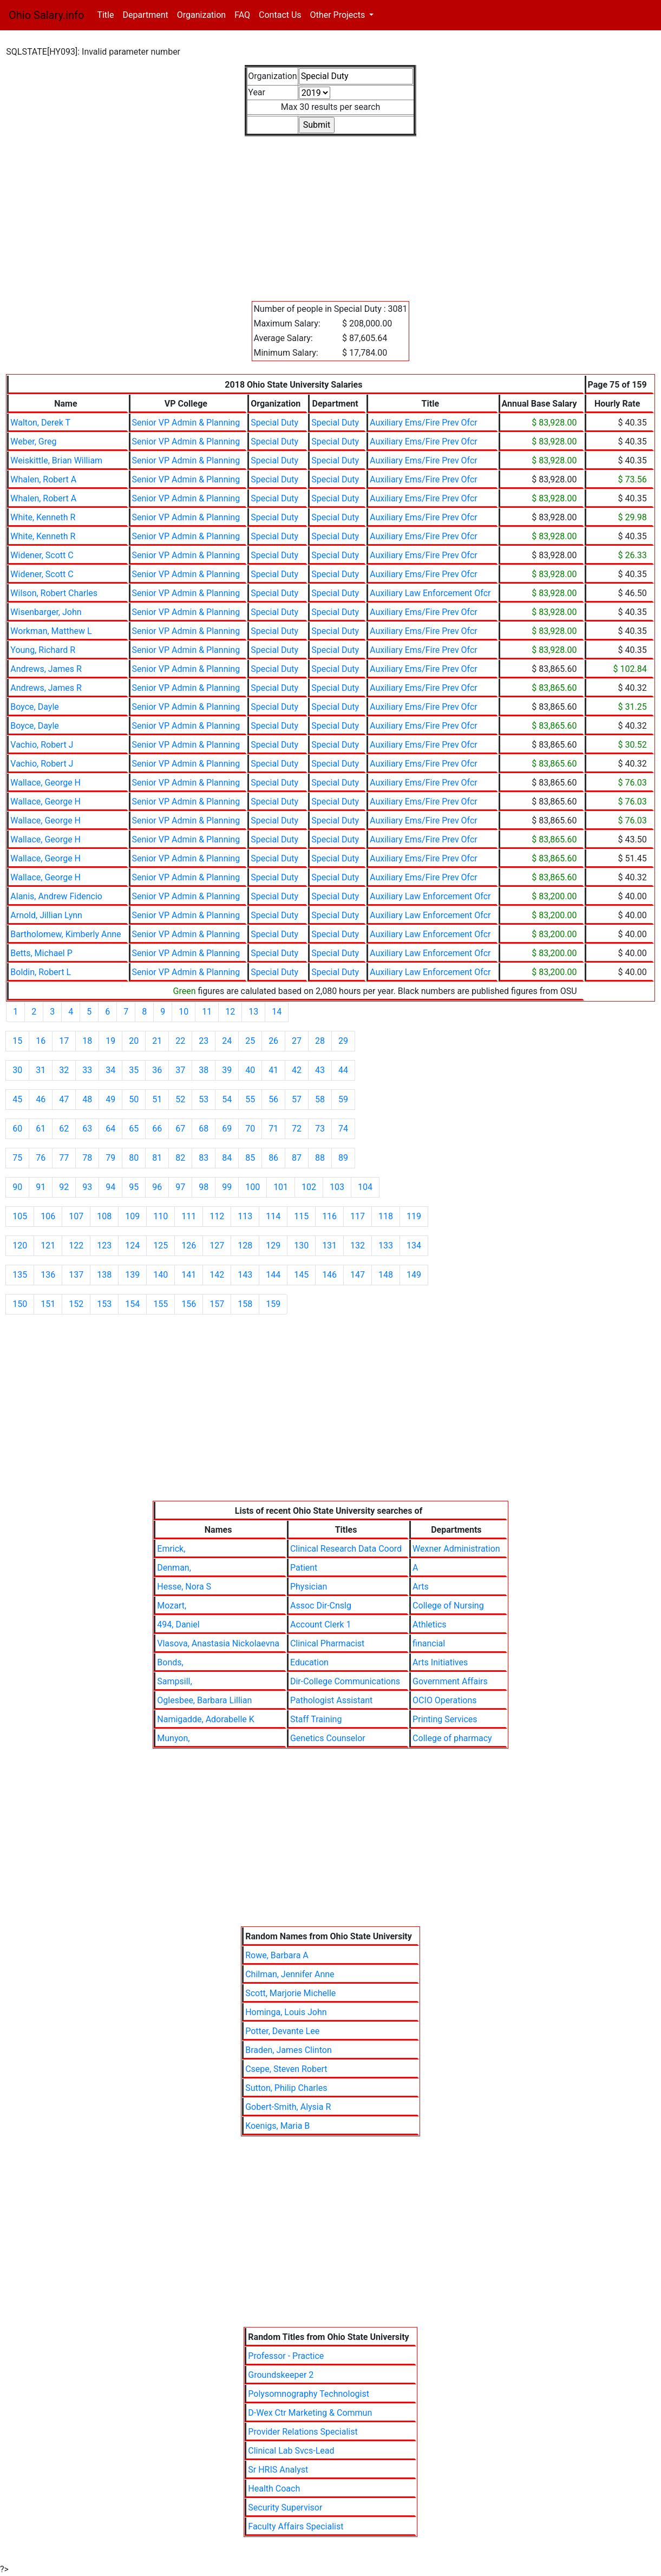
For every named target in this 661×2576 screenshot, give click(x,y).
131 (329, 1245)
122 (76, 1245)
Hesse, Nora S (184, 1586)
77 (64, 1158)
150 (19, 1304)
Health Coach (274, 2488)
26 (273, 1041)
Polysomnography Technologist (308, 2394)
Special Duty (274, 422)
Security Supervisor (285, 2507)
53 (203, 1099)
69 (227, 1128)
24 (227, 1041)
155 (160, 1304)
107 (76, 1216)
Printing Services (445, 1719)
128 (245, 1245)
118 (385, 1216)
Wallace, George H (45, 782)
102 (309, 1187)
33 (87, 1070)
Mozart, (171, 1605)
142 (217, 1275)
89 (343, 1158)
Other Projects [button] (339, 15)
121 (48, 1245)
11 (207, 1011)
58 (320, 1099)
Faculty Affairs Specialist (295, 2526)
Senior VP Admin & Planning (186, 422)
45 (17, 1099)
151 (48, 1304)
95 (134, 1187)
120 (19, 1245)
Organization (201, 15)
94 (110, 1187)
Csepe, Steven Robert (286, 2069)
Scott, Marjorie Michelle (290, 1993)
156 (188, 1304)
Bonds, (170, 1662)
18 (87, 1041)
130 (301, 1245)
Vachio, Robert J (41, 745)
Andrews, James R (46, 669)
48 (87, 1099)
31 (40, 1070)
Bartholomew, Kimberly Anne (65, 934)
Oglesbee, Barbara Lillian (204, 1700)
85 (250, 1158)
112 (217, 1216)
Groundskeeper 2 (280, 2375)
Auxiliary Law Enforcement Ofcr (430, 593)
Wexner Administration (456, 1549)
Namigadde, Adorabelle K (205, 1719)
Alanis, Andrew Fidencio (56, 896)
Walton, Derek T (40, 422)
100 (252, 1187)
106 (48, 1216)
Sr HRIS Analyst (278, 2469)
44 (343, 1070)
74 (343, 1128)
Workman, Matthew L (50, 631)
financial (429, 1643)
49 (110, 1099)
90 (17, 1187)
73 (320, 1128)
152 (76, 1304)
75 (17, 1158)
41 (273, 1070)
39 (227, 1070)
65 (134, 1128)
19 (110, 1041)
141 (188, 1275)
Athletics (429, 1624)
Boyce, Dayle (34, 707)
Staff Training (316, 1719)
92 (64, 1187)
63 (87, 1128)
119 (414, 1216)
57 (297, 1099)
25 (250, 1041)
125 (160, 1245)
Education (309, 1662)
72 (297, 1128)
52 (180, 1099)
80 (134, 1158)
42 (297, 1070)
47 (64, 1099)
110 (160, 1216)
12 (230, 1011)
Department (145, 15)
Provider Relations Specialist (302, 2432)
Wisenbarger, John (45, 612)
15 (17, 1041)
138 (104, 1275)
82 (180, 1158)
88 (320, 1158)
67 (180, 1128)
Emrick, (171, 1549)
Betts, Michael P (41, 953)
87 (297, 1158)
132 (357, 1245)
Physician (308, 1586)
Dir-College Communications (345, 1681)
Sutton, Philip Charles (286, 2088)
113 (245, 1216)
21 (157, 1041)
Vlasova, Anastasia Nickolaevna (218, 1643)
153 (104, 1304)
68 (203, 1128)
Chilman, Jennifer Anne (289, 1974)
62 (64, 1128)
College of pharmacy (452, 1738)
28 (320, 1041)
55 (250, 1099)
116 (329, 1216)
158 (245, 1304)
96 (157, 1187)
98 (203, 1187)
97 (180, 1187)
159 (273, 1304)
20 (134, 1041)
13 (253, 1011)
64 (110, 1128)
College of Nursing (448, 1605)
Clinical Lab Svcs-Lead (291, 2451)
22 (180, 1041)
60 (17, 1128)
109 (132, 1216)
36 (157, 1070)
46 (40, 1099)
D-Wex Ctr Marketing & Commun (310, 2413)
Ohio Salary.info (46, 15)
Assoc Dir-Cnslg (320, 1605)
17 (64, 1041)
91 (40, 1187)
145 (301, 1275)
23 (203, 1041)
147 (357, 1275)
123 (104, 1245)
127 (217, 1245)
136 (48, 1275)
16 (40, 1041)
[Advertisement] (330, 212)
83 (203, 1158)
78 (87, 1158)
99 (227, 1187)
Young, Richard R (42, 650)
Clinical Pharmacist (327, 1643)
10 (183, 1011)
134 (414, 1245)
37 (180, 1070)
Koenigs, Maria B (277, 2126)
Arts (421, 1586)
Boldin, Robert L (40, 972)
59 (343, 1099)
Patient (303, 1567)
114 (273, 1216)
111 (188, 1216)
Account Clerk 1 (320, 1624)
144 (273, 1275)
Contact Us (280, 15)
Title (107, 14)
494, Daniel (178, 1624)
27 (297, 1041)
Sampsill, (174, 1681)
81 (157, 1158)
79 (110, 1158)
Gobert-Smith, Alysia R (288, 2107)
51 (157, 1099)
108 (104, 1216)
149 (414, 1275)
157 (217, 1304)
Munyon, (173, 1738)
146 (329, 1275)
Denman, (174, 1567)
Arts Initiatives (440, 1662)
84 (227, 1158)
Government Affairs (450, 1681)
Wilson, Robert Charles (53, 593)
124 (132, 1245)
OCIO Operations (444, 1700)
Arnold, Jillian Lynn (46, 915)
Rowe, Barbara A (277, 1955)
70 (250, 1128)
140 (160, 1275)
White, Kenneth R (42, 517)
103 (337, 1187)
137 (76, 1275)
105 (19, 1216)
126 (188, 1245)
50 (134, 1099)
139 (132, 1275)
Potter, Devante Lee (282, 2031)
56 (273, 1099)
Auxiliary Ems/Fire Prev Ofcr (423, 422)
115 (301, 1216)
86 (273, 1158)
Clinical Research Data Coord (346, 1549)
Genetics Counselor (327, 1738)
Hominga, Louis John (285, 2012)
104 (365, 1187)
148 (385, 1275)
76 (40, 1158)
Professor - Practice (286, 2356)
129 (273, 1245)
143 (245, 1275)
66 (157, 1128)
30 (17, 1070)
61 (40, 1128)
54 (227, 1099)
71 (273, 1128)
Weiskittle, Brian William (56, 460)
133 (385, 1245)
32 (64, 1070)
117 (357, 1216)
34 (110, 1070)
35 (134, 1070)
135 (19, 1275)
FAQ (242, 15)
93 (87, 1187)
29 (343, 1041)
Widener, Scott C (41, 555)
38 (203, 1070)
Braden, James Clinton (288, 2050)
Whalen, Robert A (43, 479)
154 (132, 1304)
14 (277, 1011)
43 (320, 1070)
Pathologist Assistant (331, 1700)
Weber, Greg (33, 441)
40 (250, 1070)
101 (280, 1187)
